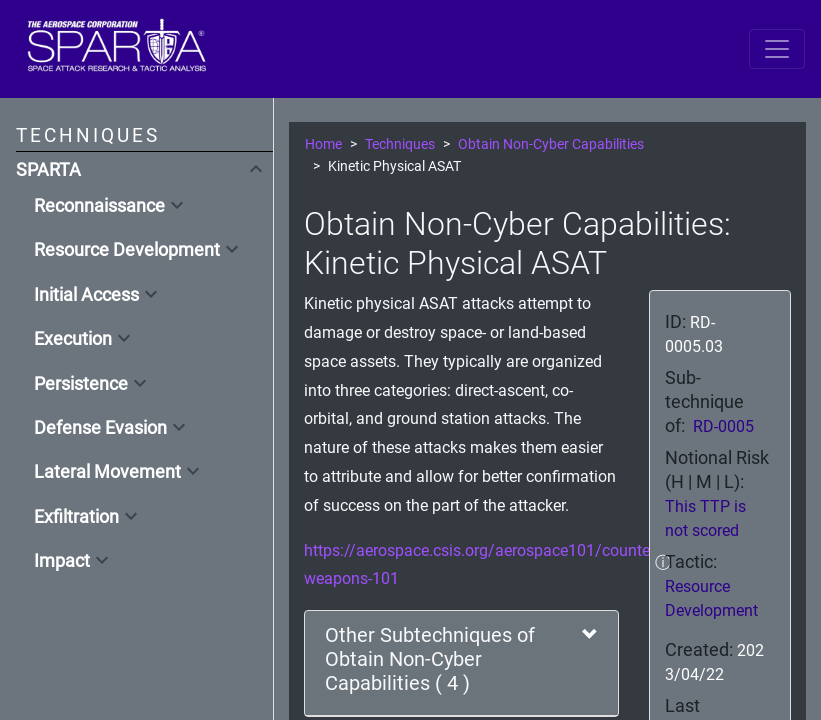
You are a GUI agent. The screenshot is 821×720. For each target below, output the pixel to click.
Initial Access (86, 295)
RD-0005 (723, 426)
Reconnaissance (99, 206)
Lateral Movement (107, 472)
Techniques (400, 144)
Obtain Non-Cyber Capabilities (551, 144)
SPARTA (48, 170)
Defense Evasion (100, 428)
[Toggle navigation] (777, 49)
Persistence (81, 384)
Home (323, 144)
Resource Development (127, 250)
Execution (73, 339)
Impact (62, 561)
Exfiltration (76, 517)
